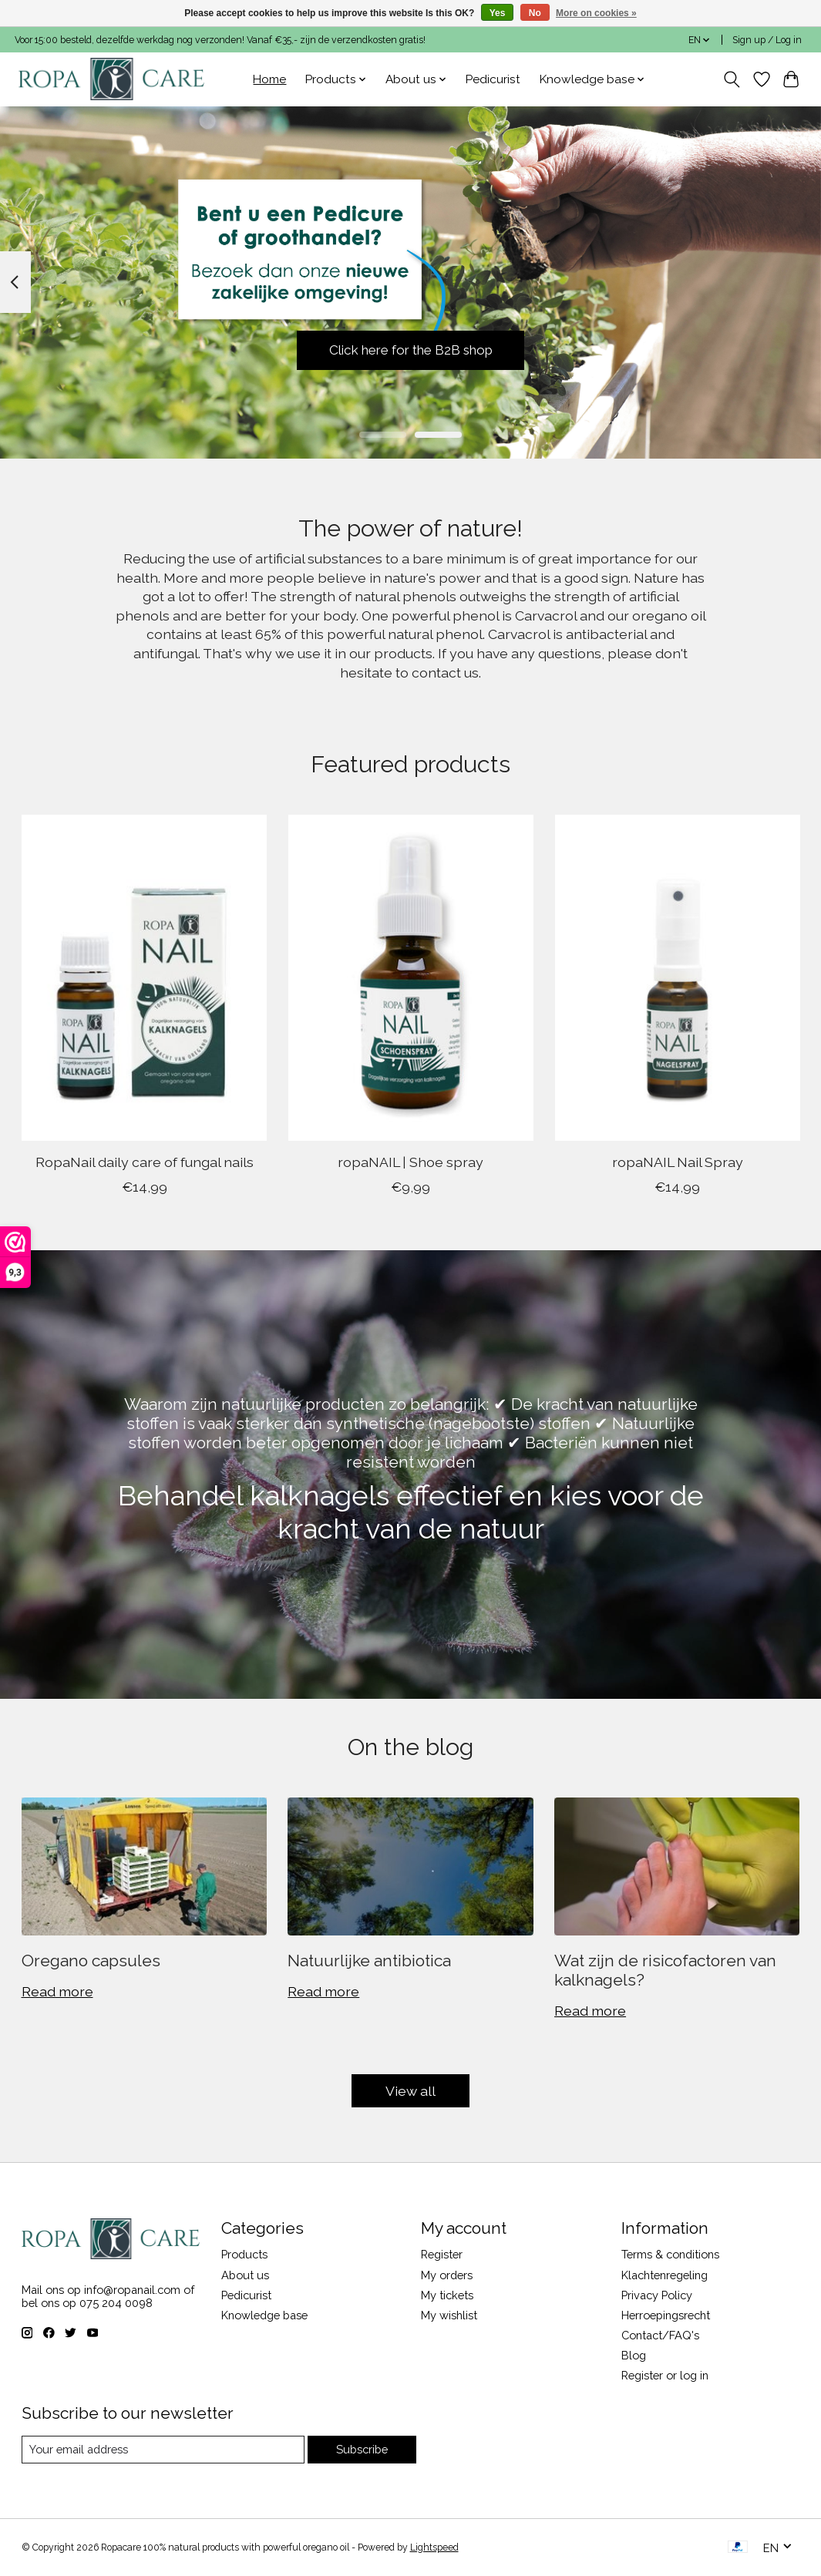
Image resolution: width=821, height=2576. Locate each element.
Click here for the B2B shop (410, 349)
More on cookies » (596, 13)
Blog (633, 2355)
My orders (447, 2275)
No (535, 13)
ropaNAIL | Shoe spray (410, 1162)
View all (410, 2091)
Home (269, 79)
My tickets (447, 2295)
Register (442, 2254)
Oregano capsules (91, 1960)
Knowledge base (264, 2315)
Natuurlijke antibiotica (369, 1960)
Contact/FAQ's (660, 2335)
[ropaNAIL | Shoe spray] (410, 978)
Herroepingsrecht (665, 2315)
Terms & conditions (670, 2254)
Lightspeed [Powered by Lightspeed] (434, 2547)
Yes (498, 13)
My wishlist (449, 2315)
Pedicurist (493, 79)
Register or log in (664, 2375)
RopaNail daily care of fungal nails (144, 1162)
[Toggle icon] (731, 79)
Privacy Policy (656, 2295)
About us (245, 2275)
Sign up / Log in (767, 40)
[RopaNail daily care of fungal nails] (144, 978)
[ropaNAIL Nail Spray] (676, 978)
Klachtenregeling (664, 2275)
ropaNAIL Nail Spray (676, 1162)
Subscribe (362, 2449)
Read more (57, 1991)
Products (244, 2254)
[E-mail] (163, 2449)
